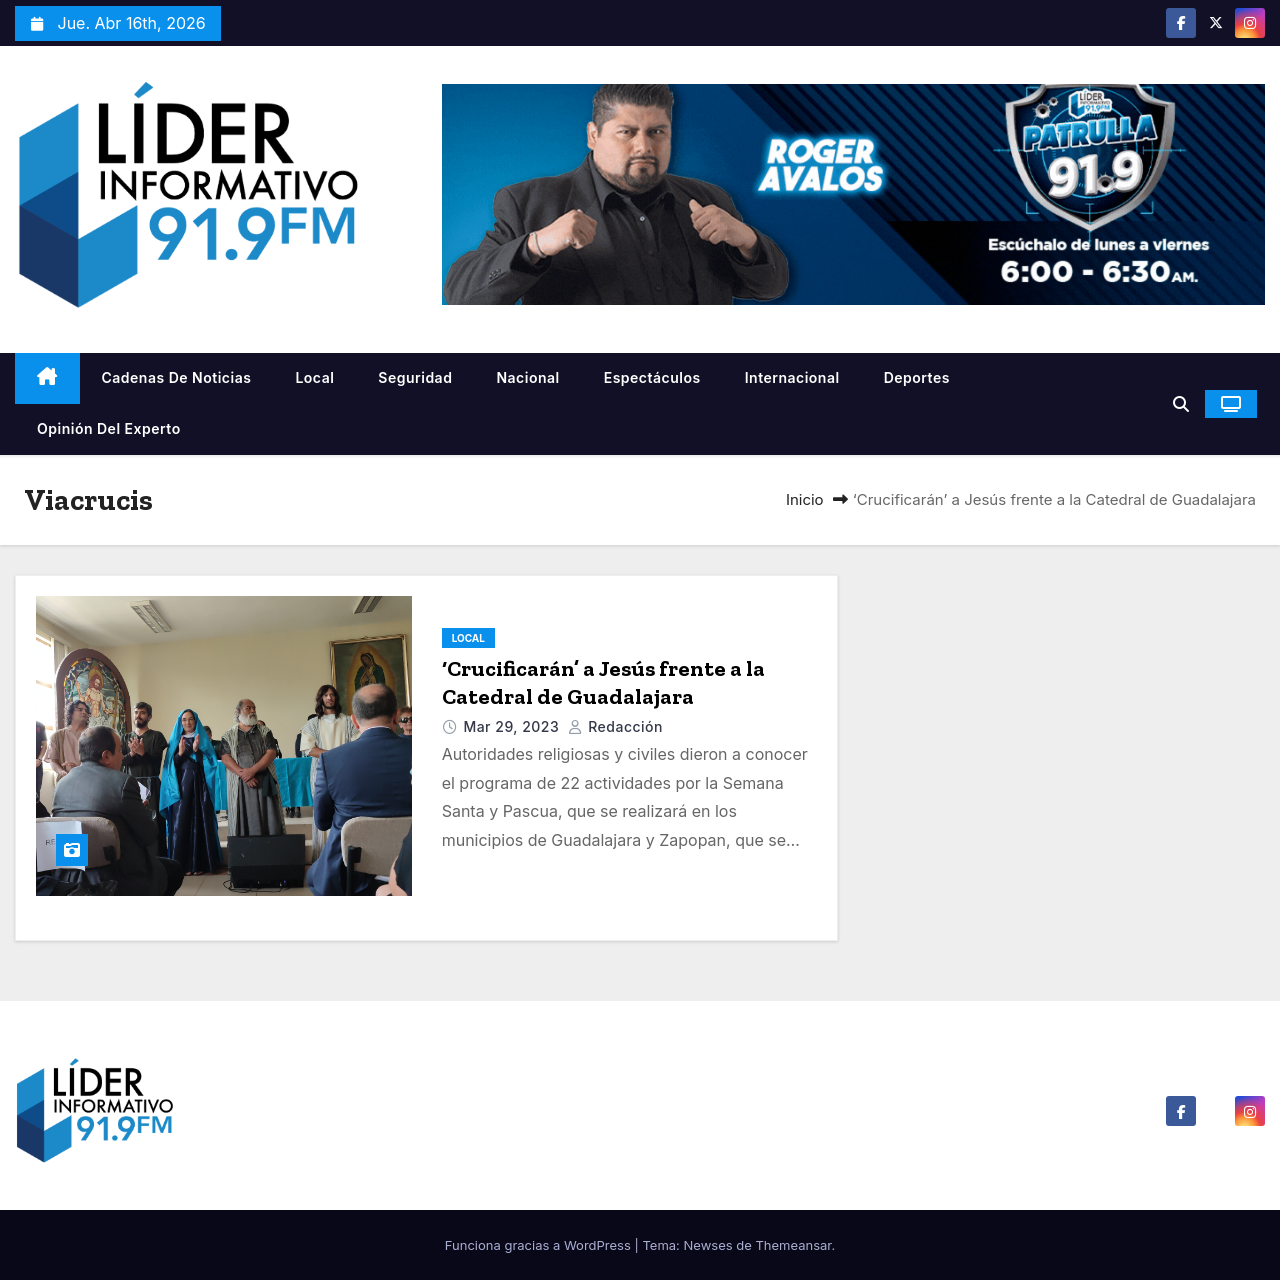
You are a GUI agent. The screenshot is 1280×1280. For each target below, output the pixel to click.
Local (314, 377)
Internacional (792, 377)
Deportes (917, 377)
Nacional (527, 377)
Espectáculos (652, 377)
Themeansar (793, 1245)
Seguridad (415, 377)
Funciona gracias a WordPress (540, 1245)
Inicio (805, 499)
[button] (1181, 404)
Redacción (615, 726)
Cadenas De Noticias (177, 377)
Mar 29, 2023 (513, 726)
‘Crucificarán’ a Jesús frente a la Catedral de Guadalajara (603, 682)
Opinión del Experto (109, 428)
